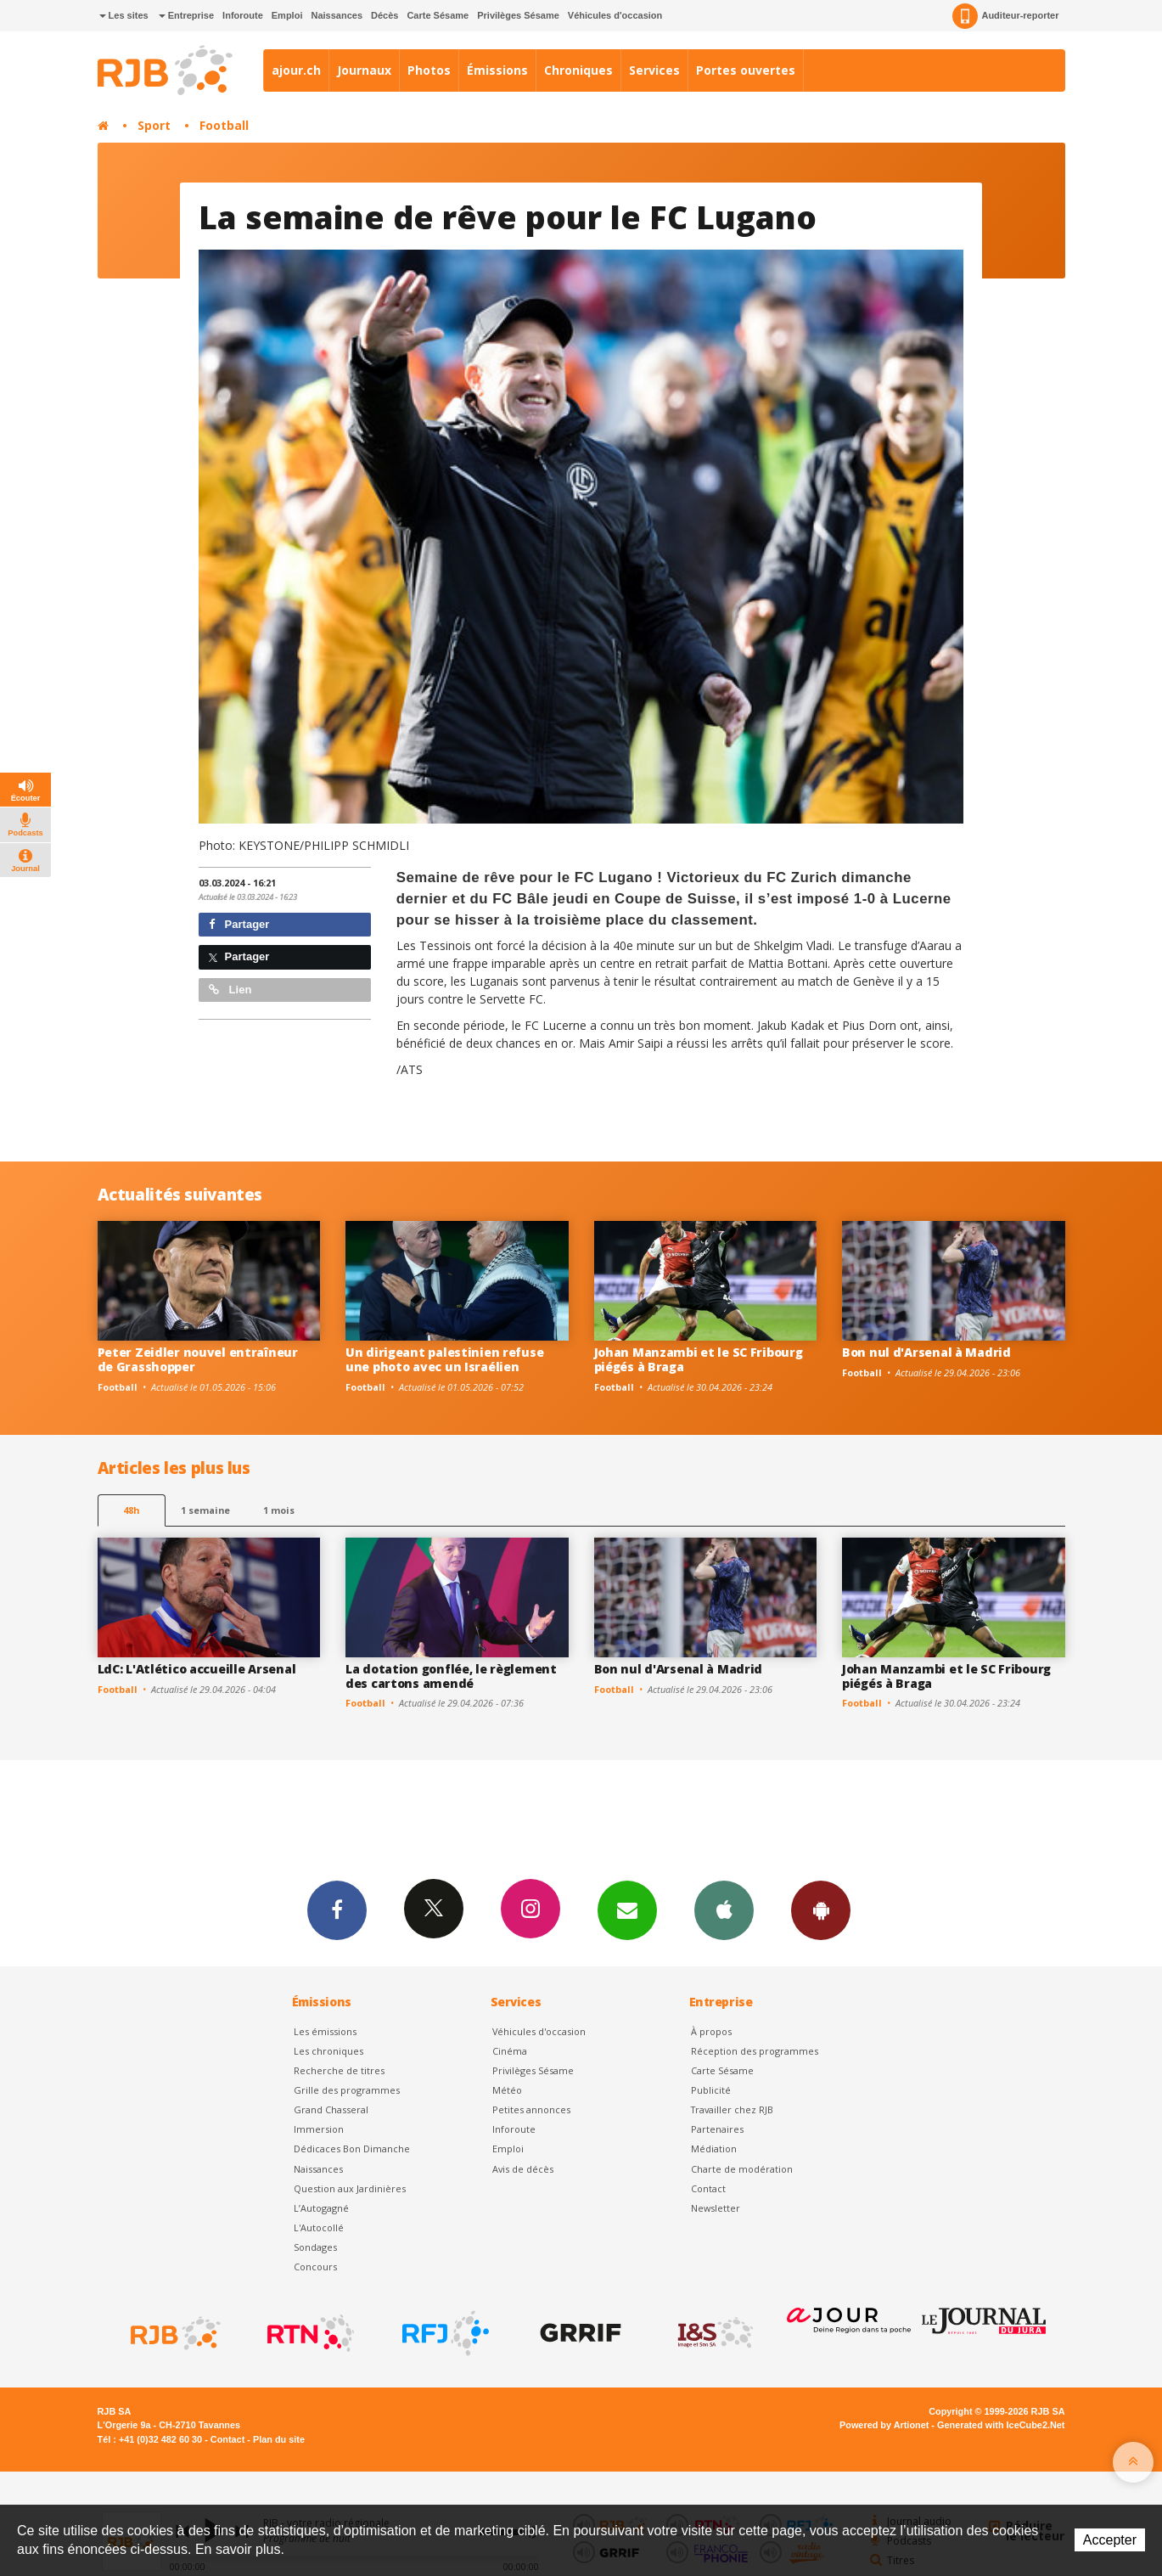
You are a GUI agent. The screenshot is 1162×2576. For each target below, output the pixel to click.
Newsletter (715, 2207)
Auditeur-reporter (1005, 16)
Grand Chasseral (331, 2109)
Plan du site (279, 2439)
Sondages (315, 2247)
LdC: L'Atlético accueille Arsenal (197, 1669)
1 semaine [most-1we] (205, 1510)
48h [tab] (131, 1510)
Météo (507, 2089)
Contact (708, 2188)
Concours (315, 2266)
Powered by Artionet (884, 2425)
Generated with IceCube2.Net (1000, 2425)
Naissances (336, 15)
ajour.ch (296, 70)
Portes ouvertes (745, 70)
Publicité (711, 2089)
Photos (429, 70)
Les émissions (325, 2031)
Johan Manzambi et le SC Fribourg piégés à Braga (698, 1359)
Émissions (497, 70)
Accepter (1110, 2540)
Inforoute (242, 15)
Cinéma (509, 2050)
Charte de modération (742, 2168)
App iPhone (724, 1909)
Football (224, 125)
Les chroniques (328, 2050)
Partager (239, 924)
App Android (820, 1909)
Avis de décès (522, 2168)
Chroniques (578, 70)
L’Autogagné (321, 2207)
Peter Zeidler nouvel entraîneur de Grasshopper (198, 1359)
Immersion (319, 2128)
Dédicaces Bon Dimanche (352, 2148)
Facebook (337, 1909)
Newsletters (627, 1909)
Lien (230, 989)
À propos (711, 2031)
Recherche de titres (339, 2070)
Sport (154, 125)
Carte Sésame (438, 15)
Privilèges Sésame (518, 15)
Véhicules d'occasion (615, 15)
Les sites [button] (124, 15)
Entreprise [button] (186, 15)
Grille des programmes (347, 2089)
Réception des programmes (754, 2050)
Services (654, 70)
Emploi (287, 15)
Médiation (714, 2148)
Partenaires (717, 2128)
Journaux (364, 70)
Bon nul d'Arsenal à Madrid (926, 1352)
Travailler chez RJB (732, 2109)
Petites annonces (531, 2109)
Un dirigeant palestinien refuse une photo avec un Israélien (444, 1359)
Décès (384, 15)
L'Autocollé (319, 2227)
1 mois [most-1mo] (279, 1510)
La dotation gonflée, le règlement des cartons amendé (451, 1676)
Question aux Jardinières (350, 2188)
